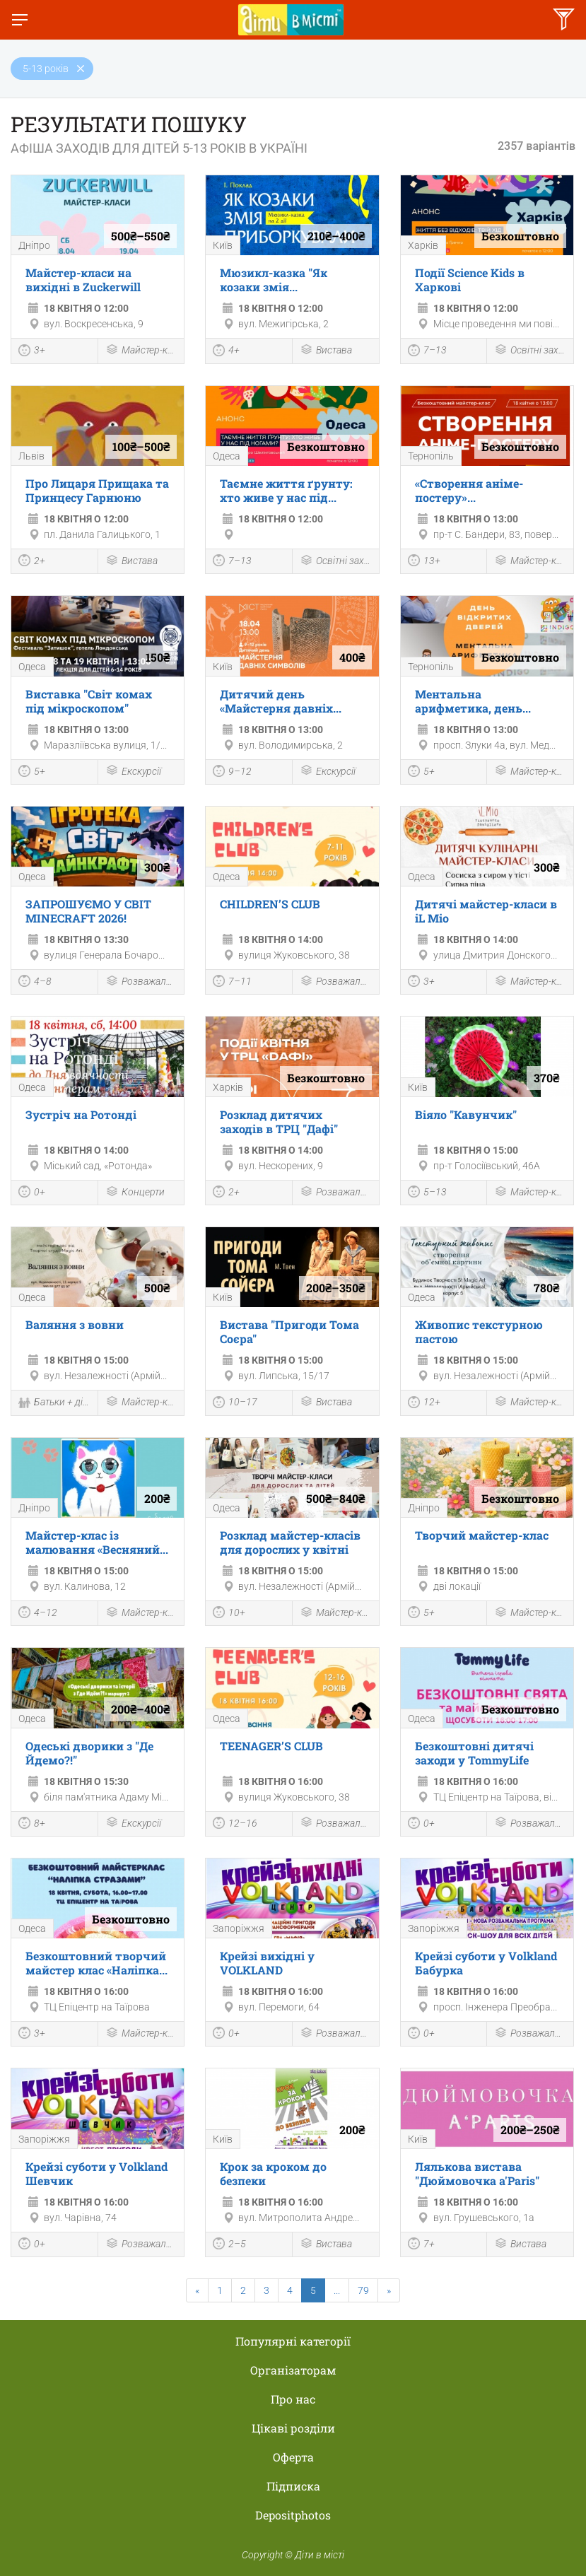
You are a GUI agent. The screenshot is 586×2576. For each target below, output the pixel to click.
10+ (229, 1614)
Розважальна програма (141, 982)
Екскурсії (133, 771)
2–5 (229, 2245)
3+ (31, 352)
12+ (424, 1404)
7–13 (427, 352)
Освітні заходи (530, 351)
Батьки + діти (54, 1404)
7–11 (232, 982)
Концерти (135, 1193)
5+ (31, 772)
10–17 (235, 1404)
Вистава (326, 351)
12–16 (235, 1824)
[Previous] (197, 2290)
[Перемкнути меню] (20, 20)
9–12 (232, 772)
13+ (424, 562)
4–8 (35, 982)
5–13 (427, 1193)
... (337, 2290)
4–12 (37, 1614)
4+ (226, 352)
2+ (31, 562)
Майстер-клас (141, 351)
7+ (421, 2245)
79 (363, 2290)
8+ (31, 1824)
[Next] (388, 2290)
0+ (31, 1193)
